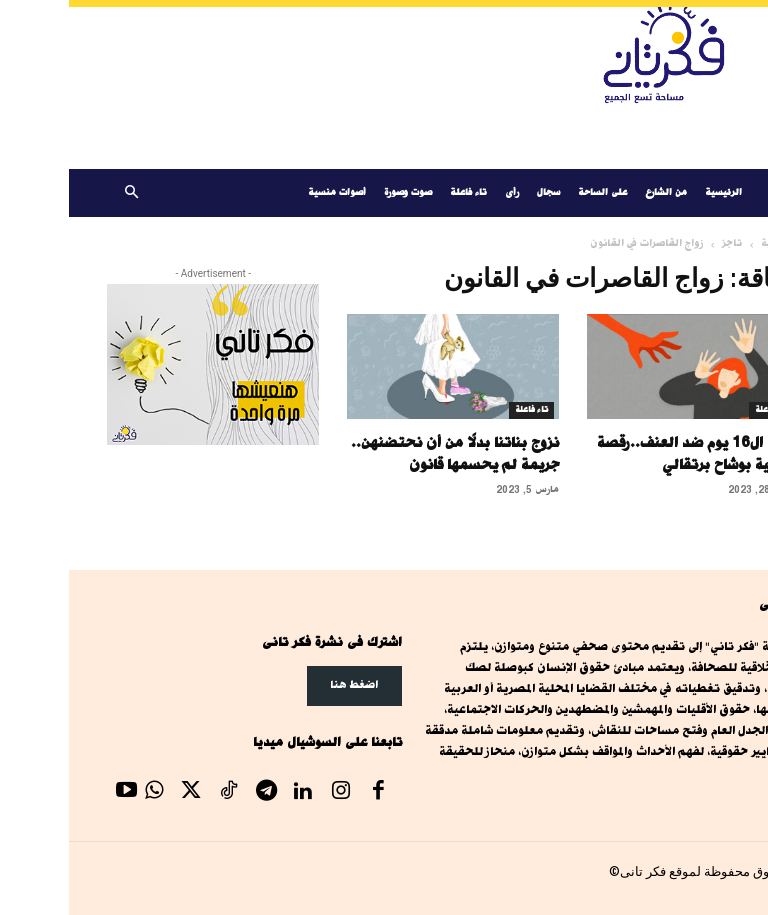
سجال (479, 192)
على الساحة (533, 192)
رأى (443, 192)
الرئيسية (654, 192)
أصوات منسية (268, 192)
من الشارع (597, 192)
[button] (62, 193)
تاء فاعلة (399, 192)
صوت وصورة (339, 192)
